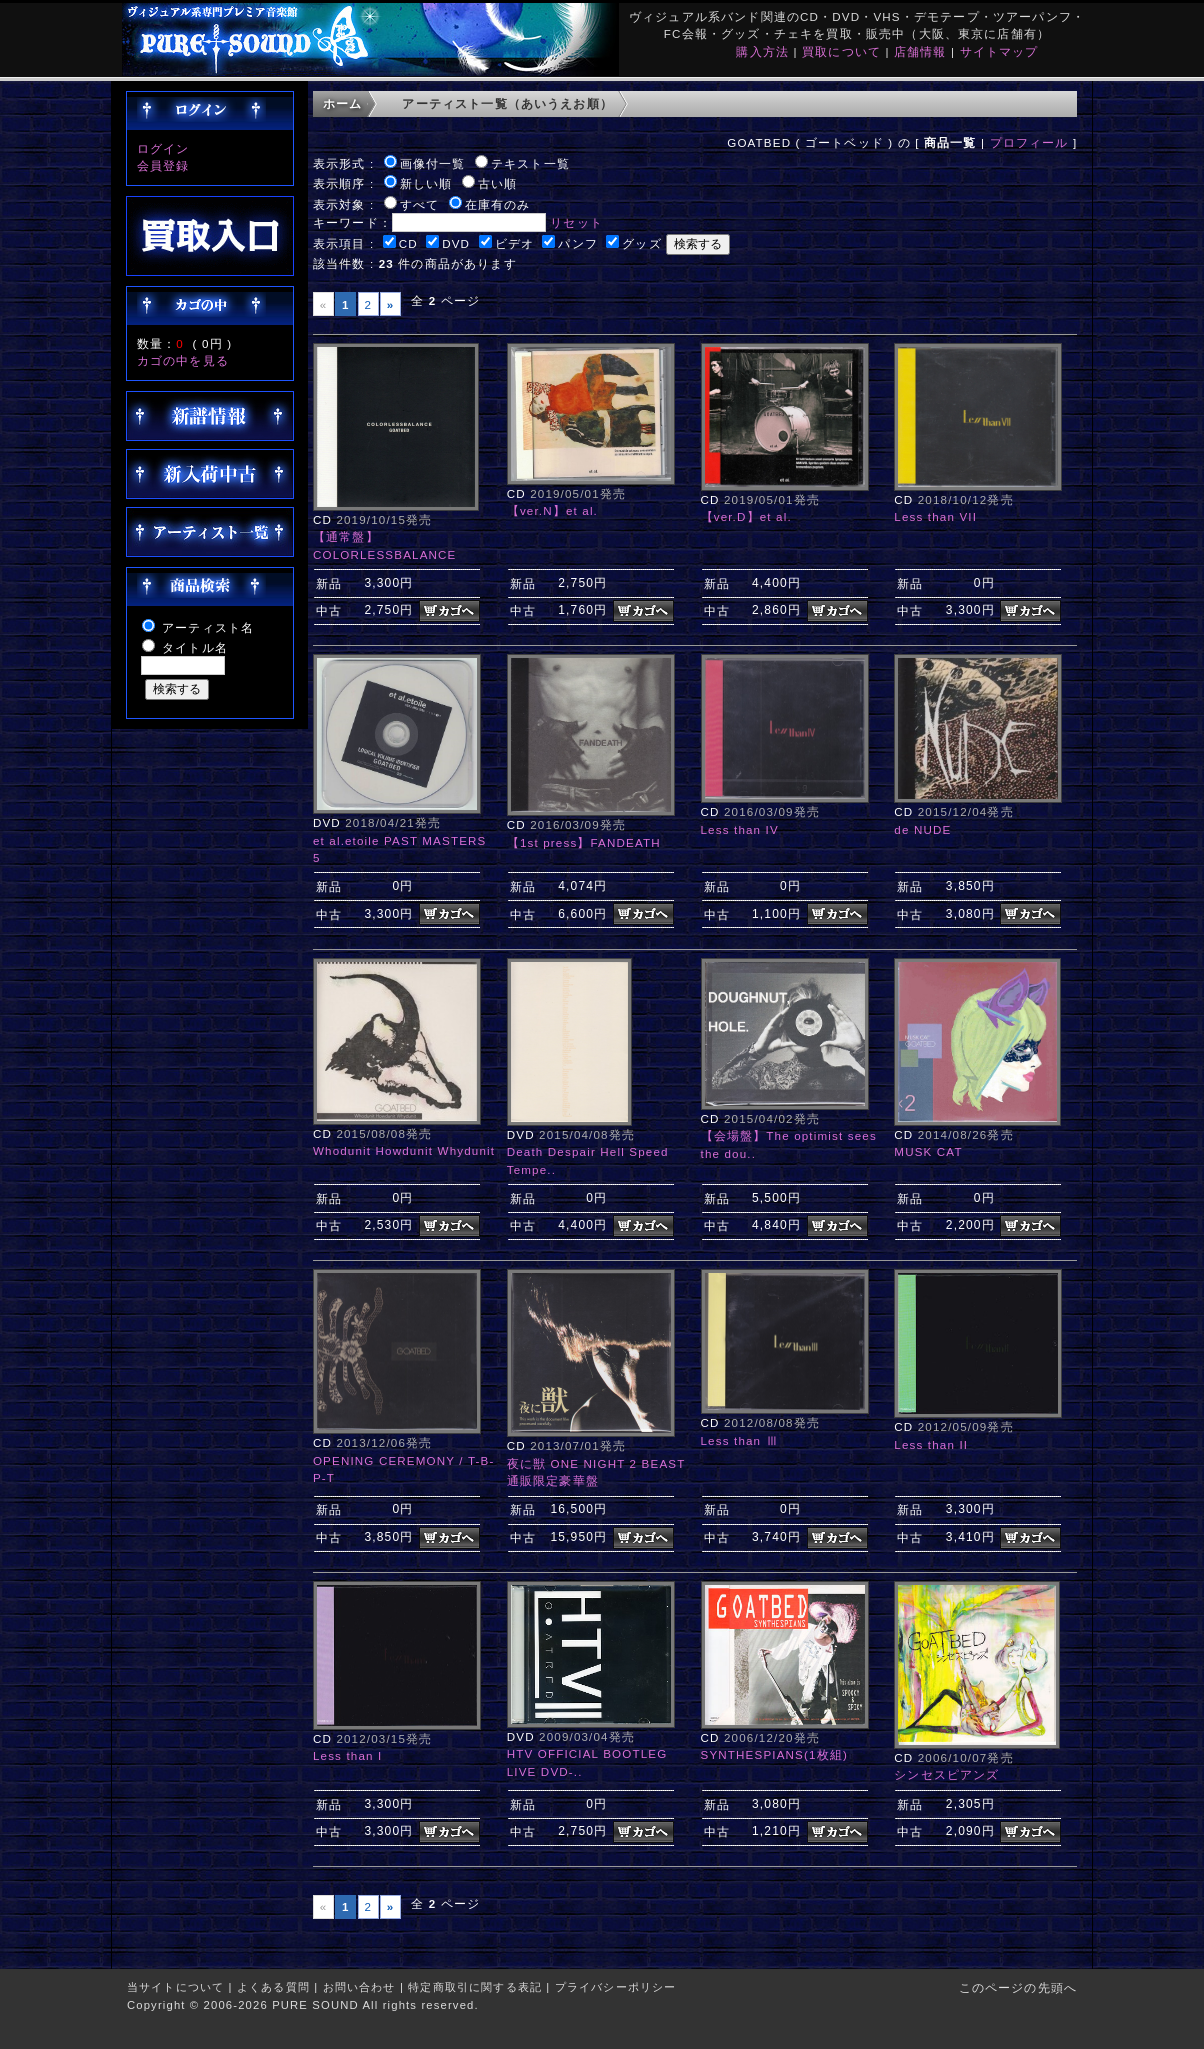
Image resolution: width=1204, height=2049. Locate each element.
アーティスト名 (208, 627)
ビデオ (514, 243)
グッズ (641, 243)
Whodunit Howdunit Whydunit (404, 1150)
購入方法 (762, 51)
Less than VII (935, 516)
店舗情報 (920, 51)
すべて (419, 204)
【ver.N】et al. (552, 510)
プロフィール (1029, 142)
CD (408, 243)
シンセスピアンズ (946, 1774)
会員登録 (163, 165)
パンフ (577, 243)
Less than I (347, 1755)
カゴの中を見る (183, 360)
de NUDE (922, 829)
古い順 (497, 183)
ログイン (163, 148)
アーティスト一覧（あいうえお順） (507, 103)
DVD (456, 243)
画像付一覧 (433, 163)
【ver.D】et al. (746, 516)
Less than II (931, 1444)
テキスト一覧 (530, 163)
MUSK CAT (928, 1151)
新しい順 (426, 183)
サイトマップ (999, 51)
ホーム (342, 103)
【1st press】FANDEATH (584, 842)
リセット (576, 222)
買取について (841, 51)
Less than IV (740, 829)
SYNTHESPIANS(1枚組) (774, 1754)
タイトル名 (195, 647)
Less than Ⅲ (740, 1440)
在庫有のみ (498, 204)
